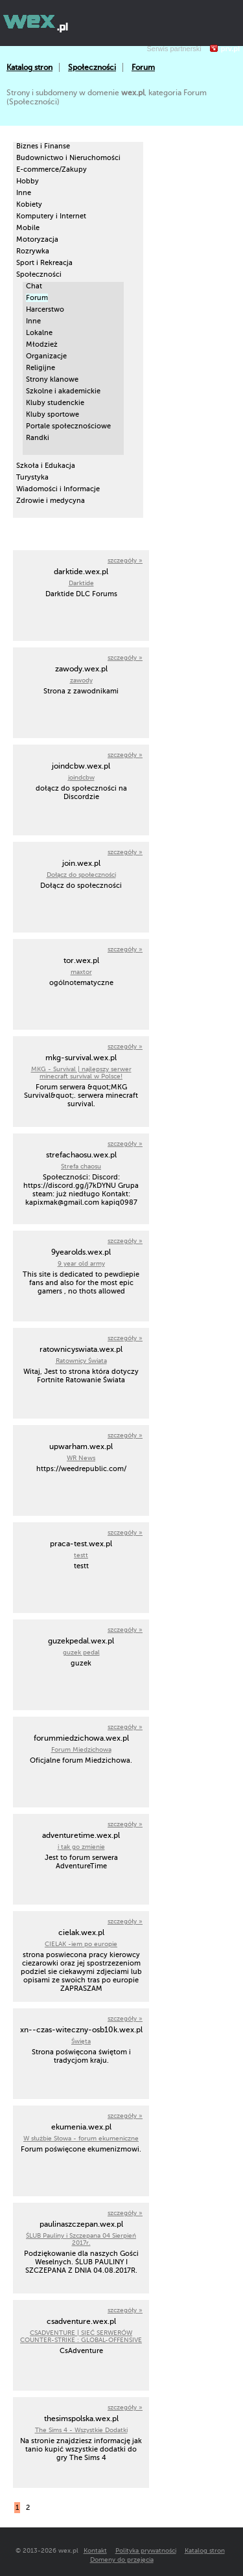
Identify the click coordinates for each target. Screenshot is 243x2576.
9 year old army (81, 1263)
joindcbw (81, 777)
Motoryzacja (37, 239)
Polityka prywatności (145, 2550)
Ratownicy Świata (81, 1360)
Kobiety (29, 204)
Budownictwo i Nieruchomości (68, 158)
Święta (81, 2041)
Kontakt (95, 2550)
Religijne (40, 368)
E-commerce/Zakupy (51, 169)
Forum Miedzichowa (81, 1749)
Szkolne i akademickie (63, 391)
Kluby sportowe (52, 414)
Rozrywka (32, 251)
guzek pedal (81, 1652)
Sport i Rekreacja (44, 263)
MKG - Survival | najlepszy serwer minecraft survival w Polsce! (81, 1072)
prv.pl (230, 48)
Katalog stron (29, 67)
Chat (34, 286)
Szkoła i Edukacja (45, 465)
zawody (81, 680)
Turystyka (32, 477)
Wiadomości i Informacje (58, 489)
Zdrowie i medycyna (50, 500)
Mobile (28, 228)
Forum (143, 67)
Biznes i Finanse (43, 146)
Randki (37, 438)
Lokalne (39, 333)
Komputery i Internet (51, 216)
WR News (81, 1457)
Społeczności (92, 67)
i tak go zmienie (81, 1846)
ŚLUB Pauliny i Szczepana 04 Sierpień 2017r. (81, 2239)
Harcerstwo (45, 309)
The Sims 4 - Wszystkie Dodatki (81, 2429)
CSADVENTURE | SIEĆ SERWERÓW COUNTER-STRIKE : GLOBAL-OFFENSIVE (81, 2336)
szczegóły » (125, 560)
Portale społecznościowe (68, 426)
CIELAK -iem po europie (81, 1943)
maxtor (81, 971)
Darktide (81, 582)
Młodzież (42, 344)
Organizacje (46, 356)
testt (81, 1555)
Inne (23, 193)
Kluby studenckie (55, 403)
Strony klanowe (52, 379)
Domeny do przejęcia (122, 2559)
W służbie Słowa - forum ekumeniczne (81, 2138)
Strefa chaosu (81, 1166)
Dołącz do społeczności (81, 874)
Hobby (27, 181)
